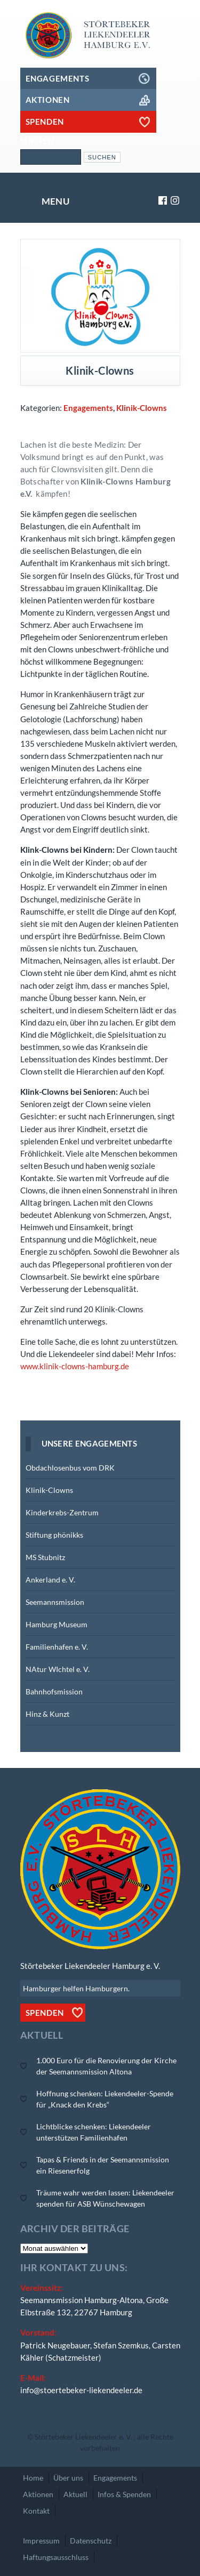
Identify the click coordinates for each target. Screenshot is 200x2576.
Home (33, 2477)
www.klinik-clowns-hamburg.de (74, 1366)
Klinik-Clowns (141, 408)
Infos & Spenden (124, 2494)
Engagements (88, 408)
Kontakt (36, 2510)
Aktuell (75, 2494)
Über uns (68, 2477)
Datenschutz (90, 2540)
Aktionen (38, 2494)
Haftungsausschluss (56, 2557)
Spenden (45, 2012)
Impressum (41, 2540)
